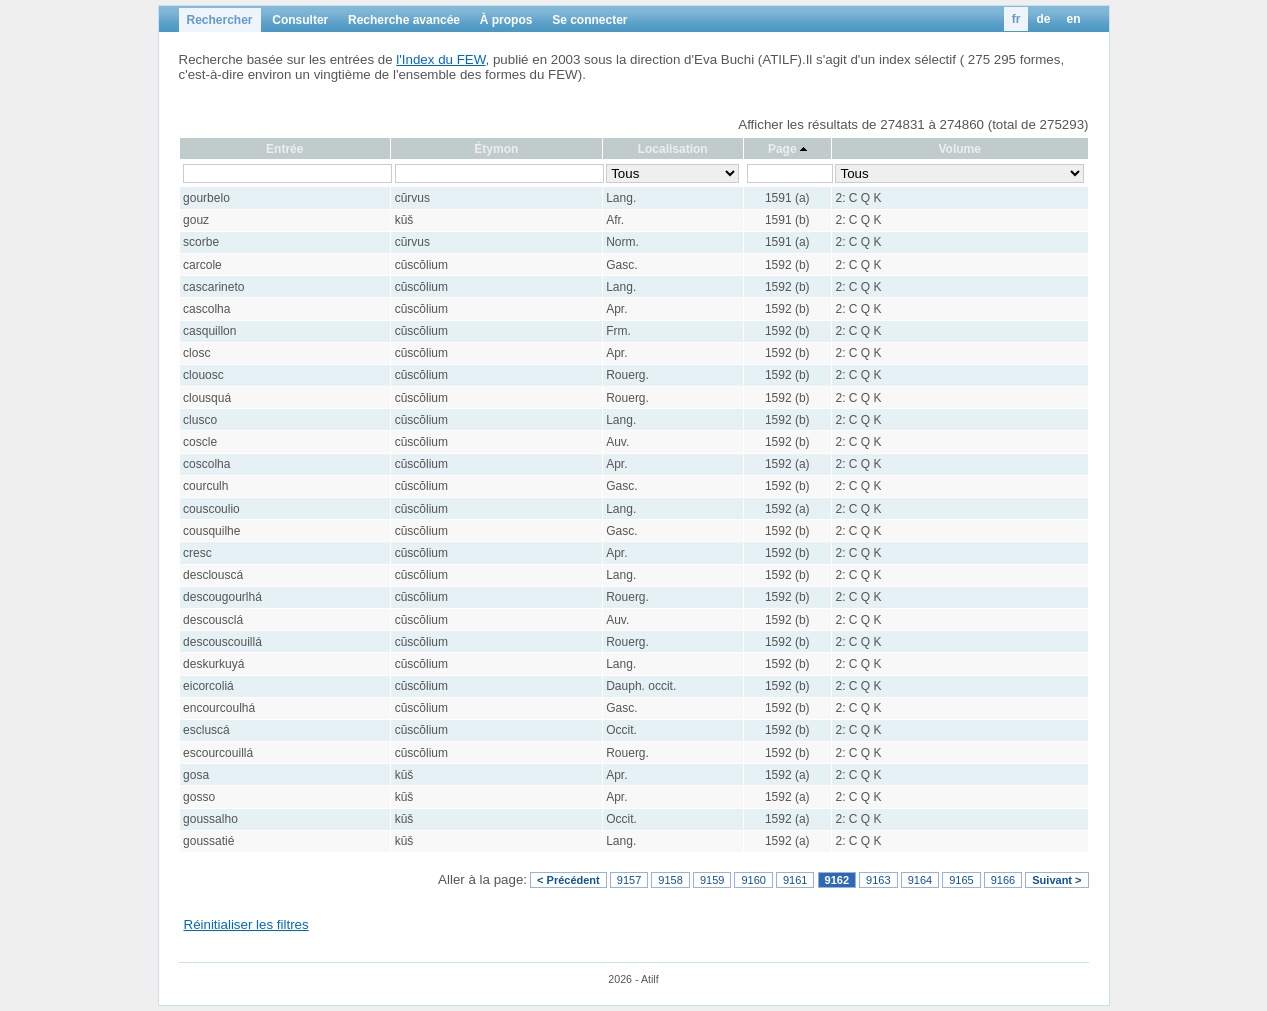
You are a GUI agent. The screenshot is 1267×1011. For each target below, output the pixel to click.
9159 (712, 880)
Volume (959, 149)
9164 (920, 880)
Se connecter (589, 20)
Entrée (284, 149)
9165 (961, 880)
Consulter (300, 20)
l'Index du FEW (440, 59)
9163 (878, 880)
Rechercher (220, 20)
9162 (837, 880)
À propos (506, 20)
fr (1016, 19)
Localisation (673, 149)
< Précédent (568, 880)
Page (782, 149)
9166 (1003, 880)
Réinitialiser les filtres (246, 924)
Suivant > (1056, 880)
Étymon (496, 149)
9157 (629, 880)
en (1073, 19)
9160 (753, 880)
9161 (795, 880)
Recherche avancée (404, 20)
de (1043, 19)
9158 (670, 880)
